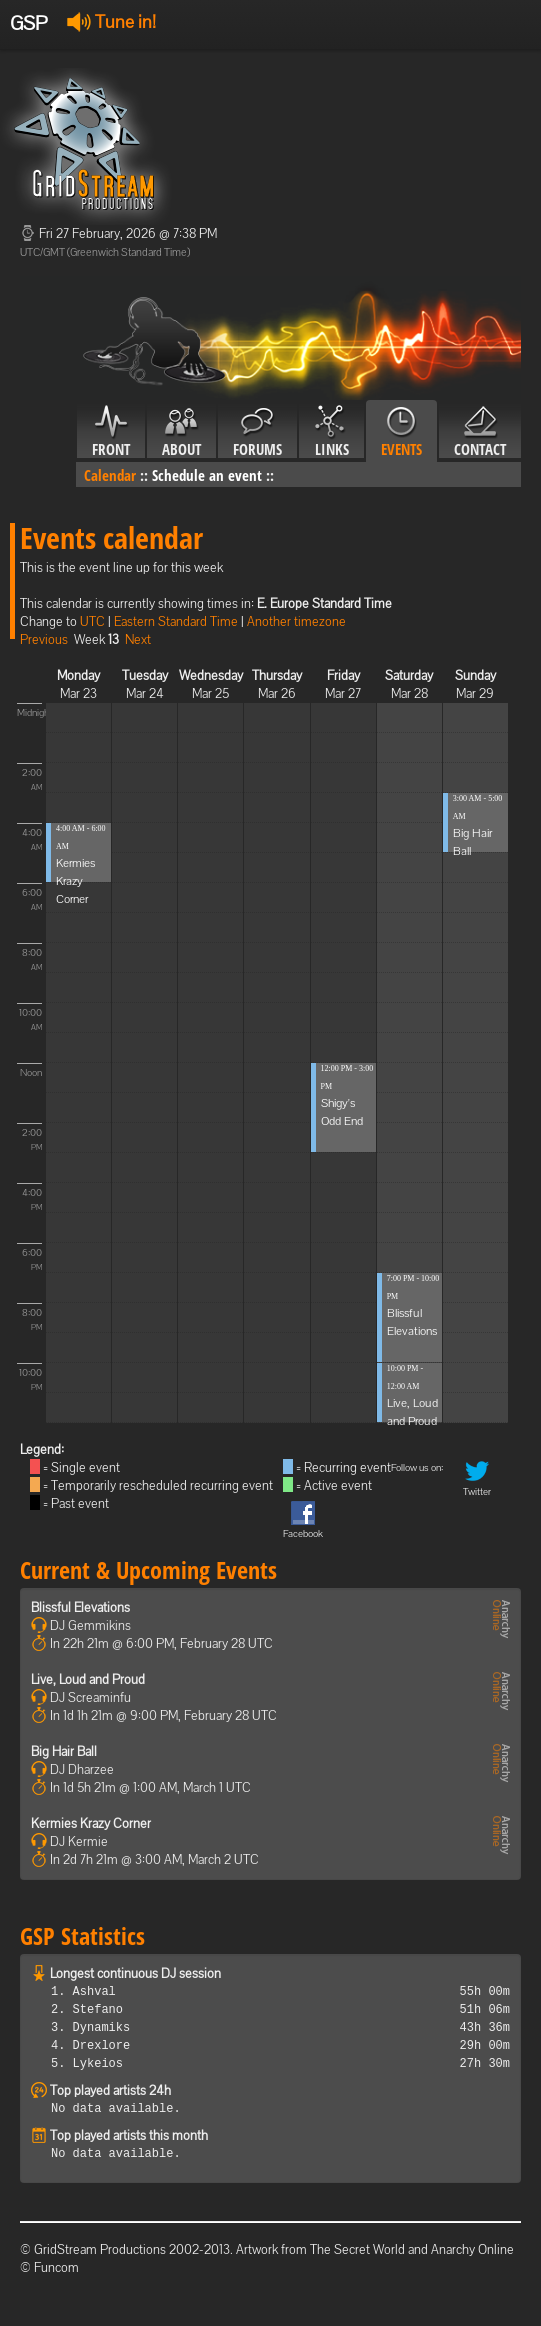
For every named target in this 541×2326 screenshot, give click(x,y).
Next (138, 639)
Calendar (110, 475)
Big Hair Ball (64, 1751)
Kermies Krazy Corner (75, 881)
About (181, 432)
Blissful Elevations (80, 1607)
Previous (44, 639)
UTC (92, 621)
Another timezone (296, 621)
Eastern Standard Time (176, 621)
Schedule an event (207, 475)
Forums (257, 432)
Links (331, 432)
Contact (480, 432)
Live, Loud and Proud (88, 1679)
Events (401, 432)
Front (111, 432)
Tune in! (111, 21)
